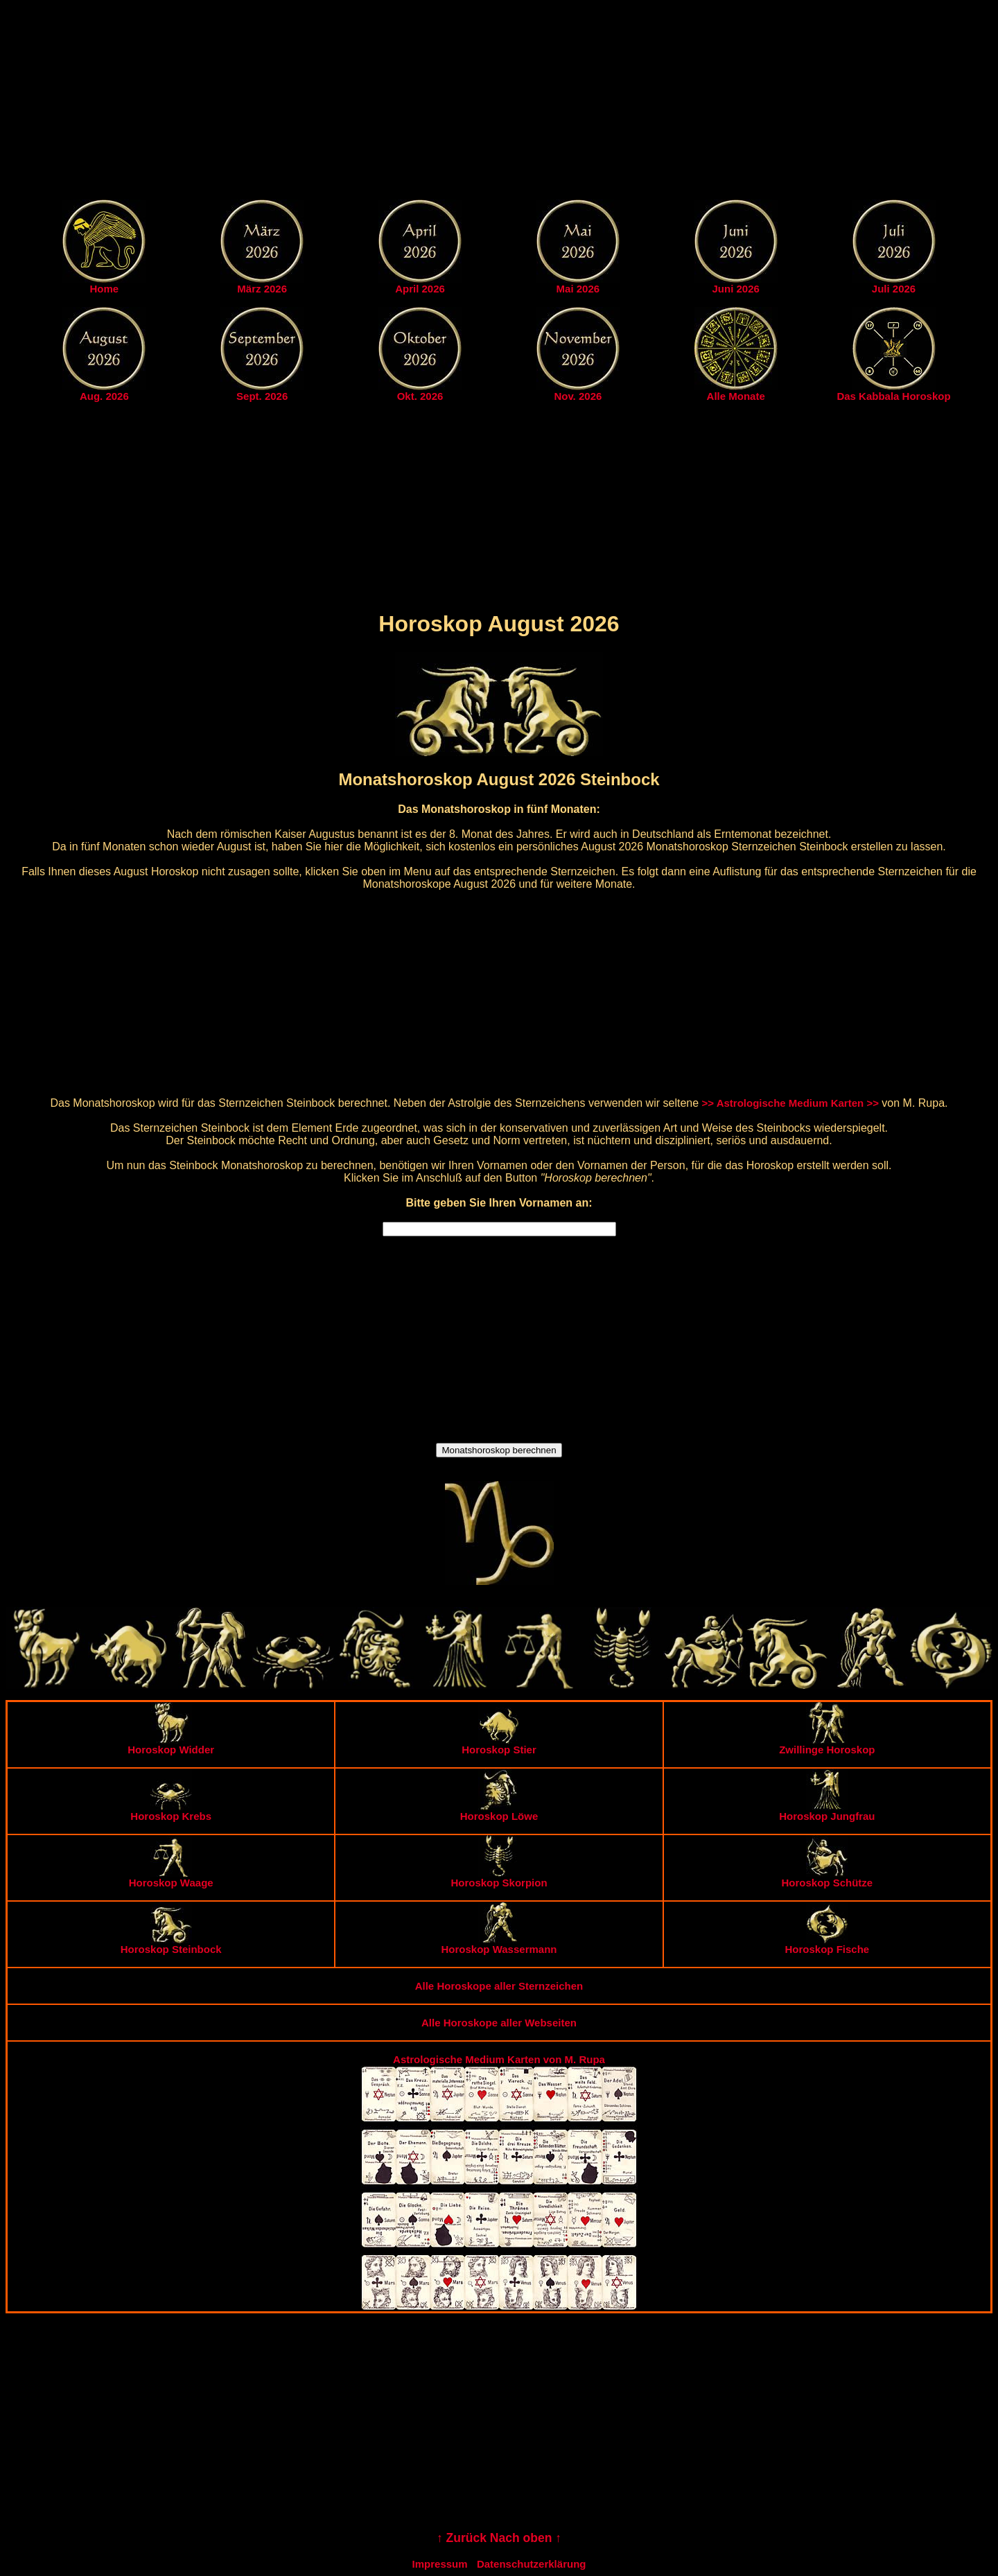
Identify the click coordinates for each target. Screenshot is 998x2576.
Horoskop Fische (827, 1944)
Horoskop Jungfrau (827, 1811)
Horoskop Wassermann (499, 1944)
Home (104, 289)
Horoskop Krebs (170, 1811)
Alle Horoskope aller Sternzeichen (499, 1986)
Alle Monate (736, 396)
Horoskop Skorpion (498, 1878)
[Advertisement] (499, 103)
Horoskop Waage (171, 1878)
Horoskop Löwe (499, 1811)
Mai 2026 (578, 289)
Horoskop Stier (499, 1744)
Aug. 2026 (104, 396)
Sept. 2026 (262, 396)
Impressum (440, 2564)
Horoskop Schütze (827, 1878)
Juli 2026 (894, 289)
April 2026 (420, 289)
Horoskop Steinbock (171, 1944)
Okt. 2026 (420, 396)
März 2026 (262, 289)
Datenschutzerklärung (531, 2564)
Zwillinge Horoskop (827, 1744)
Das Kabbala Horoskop (893, 396)
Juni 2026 (736, 289)
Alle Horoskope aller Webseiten (499, 2023)
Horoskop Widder (171, 1744)
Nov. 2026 (578, 396)
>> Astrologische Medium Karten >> (790, 1103)
